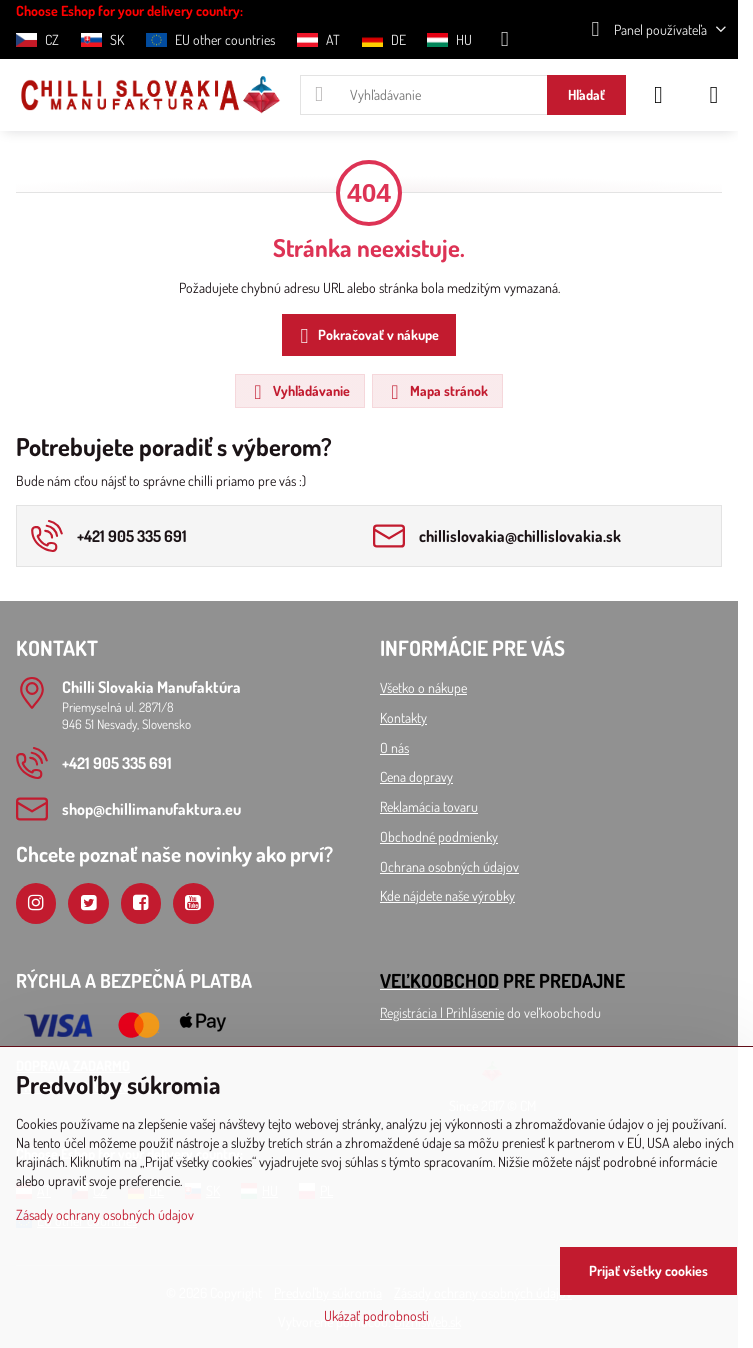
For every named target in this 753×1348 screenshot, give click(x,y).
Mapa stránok (436, 392)
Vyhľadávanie (299, 392)
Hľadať (586, 94)
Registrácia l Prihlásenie (442, 1012)
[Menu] (714, 95)
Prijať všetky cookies (648, 1270)
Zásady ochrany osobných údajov (105, 1214)
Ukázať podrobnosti (376, 1315)
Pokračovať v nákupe (366, 336)
